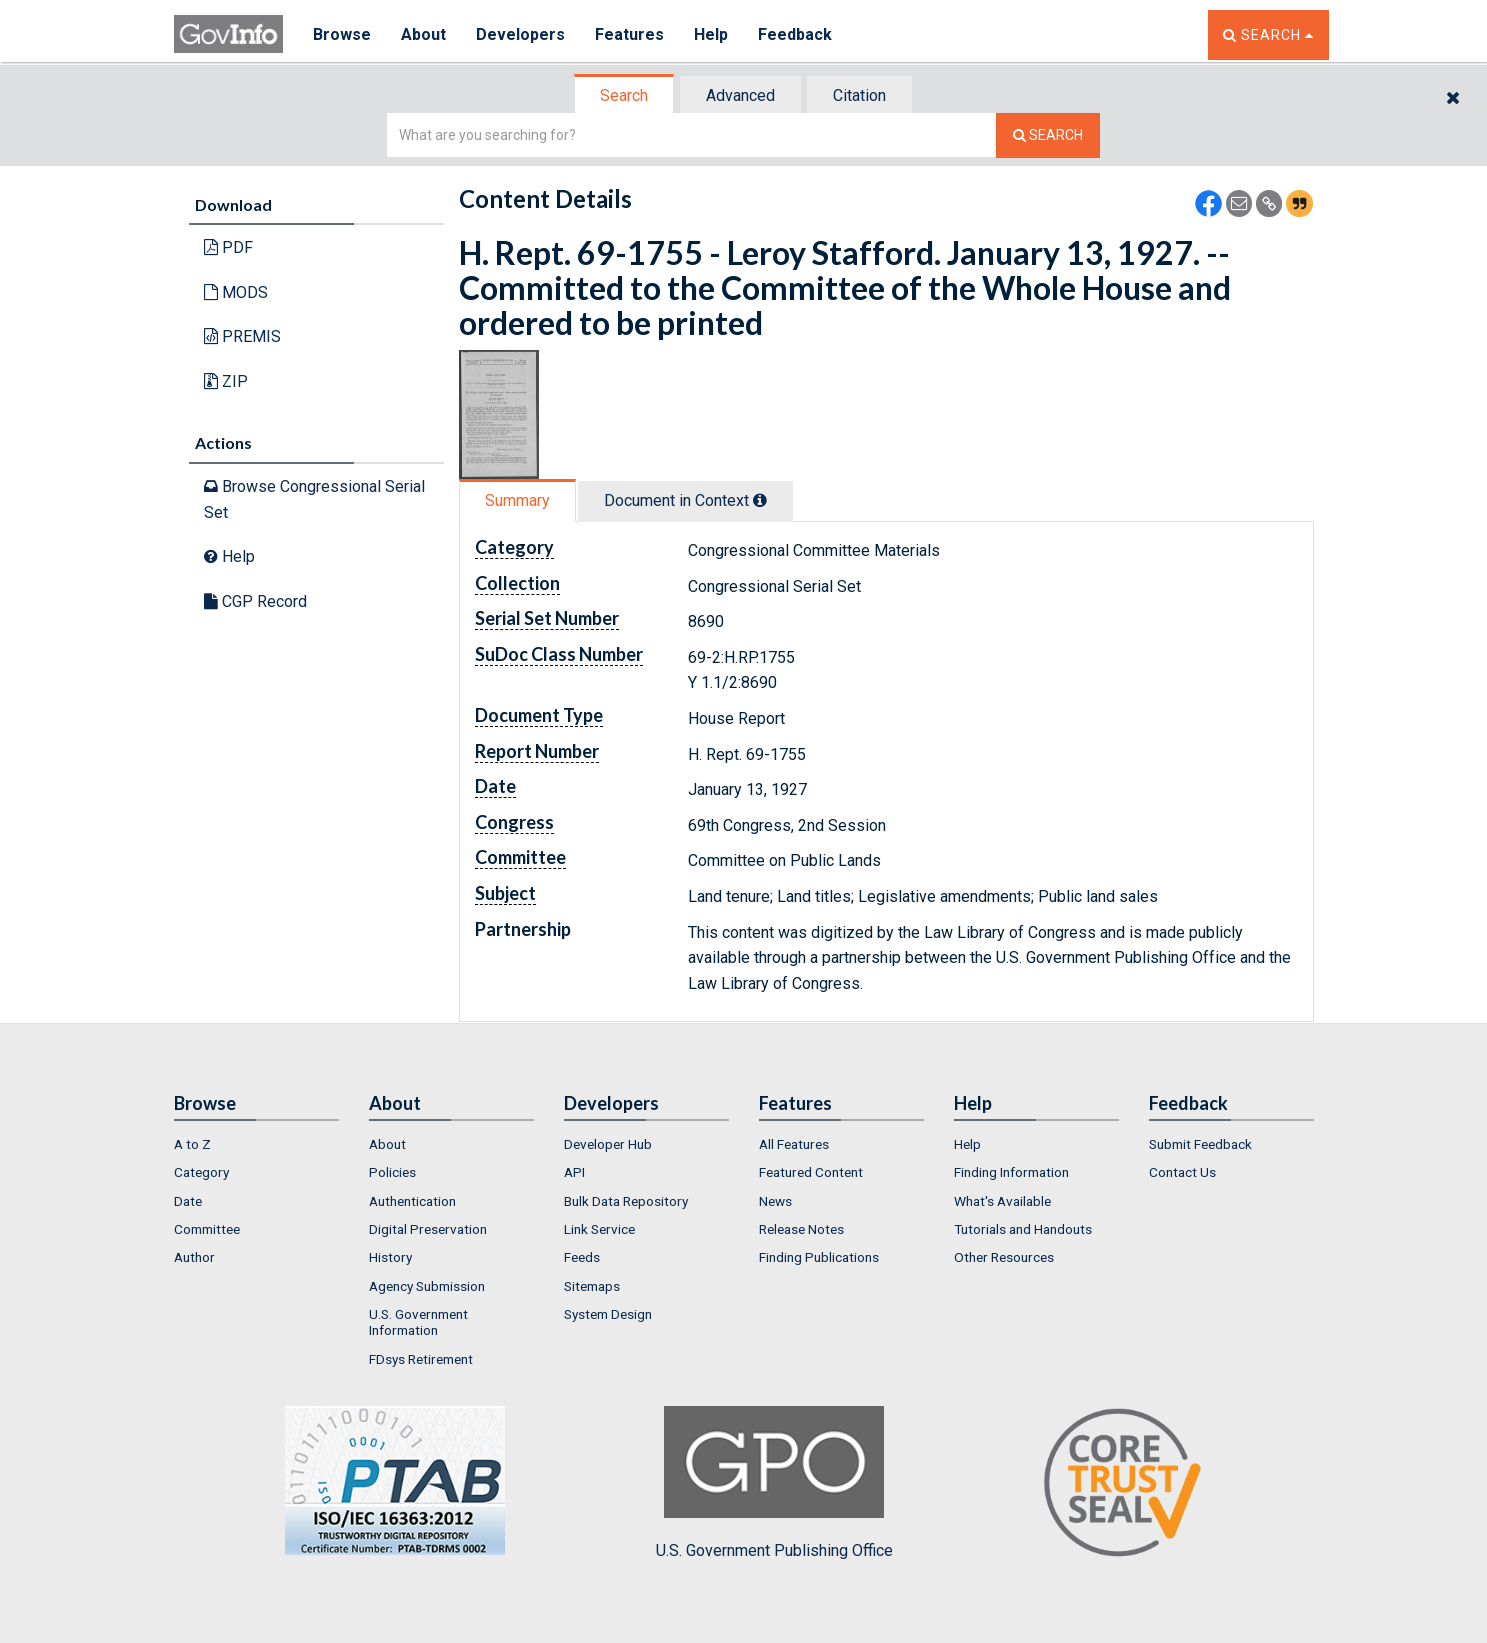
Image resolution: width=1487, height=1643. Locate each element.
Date (188, 1201)
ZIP (226, 381)
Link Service (599, 1229)
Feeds (582, 1257)
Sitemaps (592, 1286)
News (775, 1201)
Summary (517, 500)
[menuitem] (256, 1144)
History (390, 1257)
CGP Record (255, 601)
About (423, 34)
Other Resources (1004, 1257)
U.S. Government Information (418, 1322)
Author (194, 1257)
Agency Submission (427, 1286)
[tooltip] (760, 500)
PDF (228, 247)
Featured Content (811, 1172)
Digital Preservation (428, 1229)
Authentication (412, 1201)
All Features (794, 1144)
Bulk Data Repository (626, 1201)
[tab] (625, 95)
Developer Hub (608, 1144)
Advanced (740, 95)
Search (624, 95)
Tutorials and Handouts (1023, 1229)
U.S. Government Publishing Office (774, 1483)
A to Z (192, 1144)
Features (629, 34)
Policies (392, 1172)
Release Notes (801, 1229)
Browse (342, 34)
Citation (859, 95)
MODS (236, 292)
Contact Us (1182, 1172)
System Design (608, 1314)
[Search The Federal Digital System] (1048, 135)
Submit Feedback (1200, 1144)
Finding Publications (819, 1257)
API (574, 1172)
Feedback (795, 34)
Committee (207, 1229)
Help (711, 34)
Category (201, 1172)
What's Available (1002, 1201)
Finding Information (1011, 1172)
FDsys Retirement (421, 1359)
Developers (520, 34)
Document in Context (685, 500)
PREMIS (242, 336)
